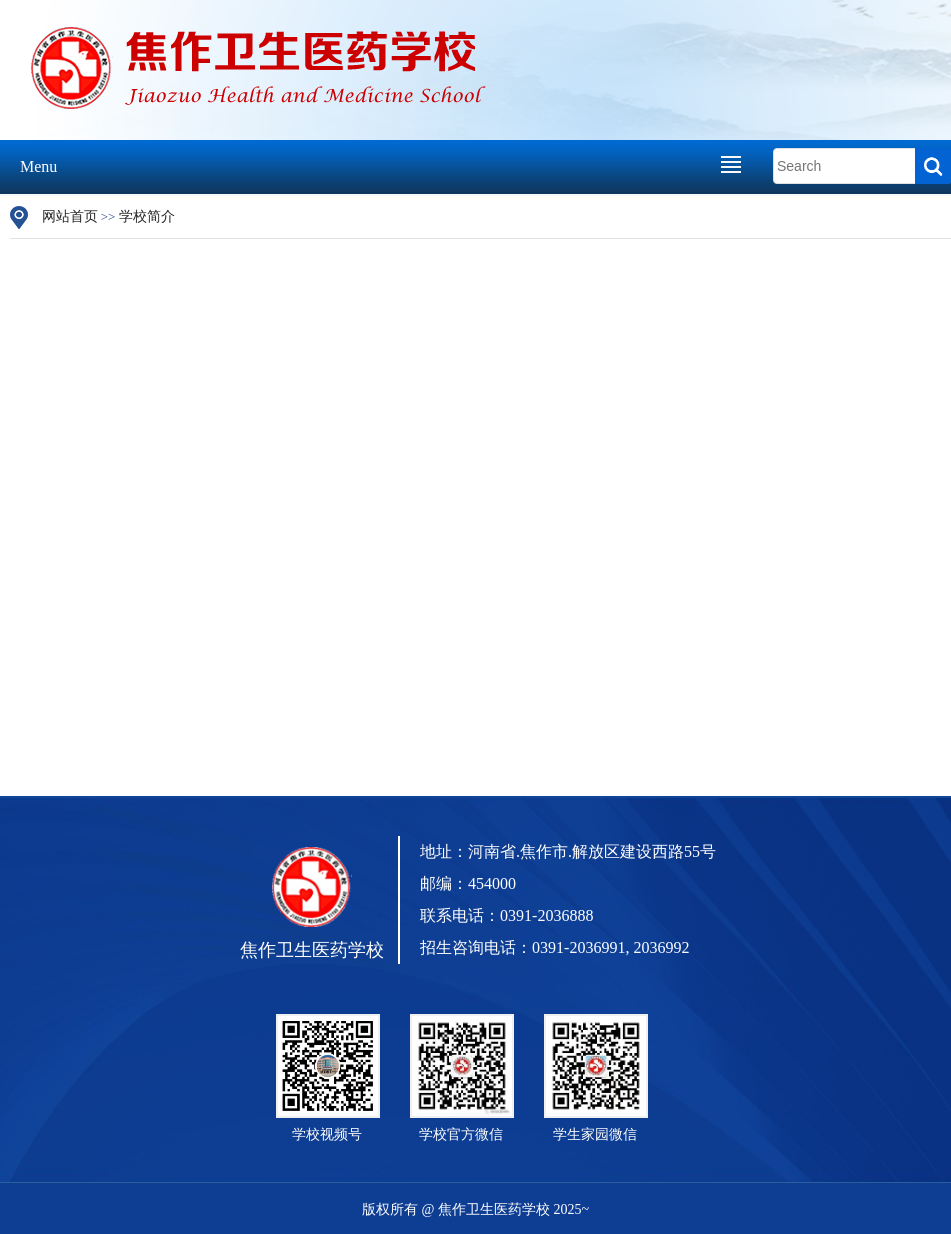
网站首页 (70, 216)
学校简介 (147, 216)
